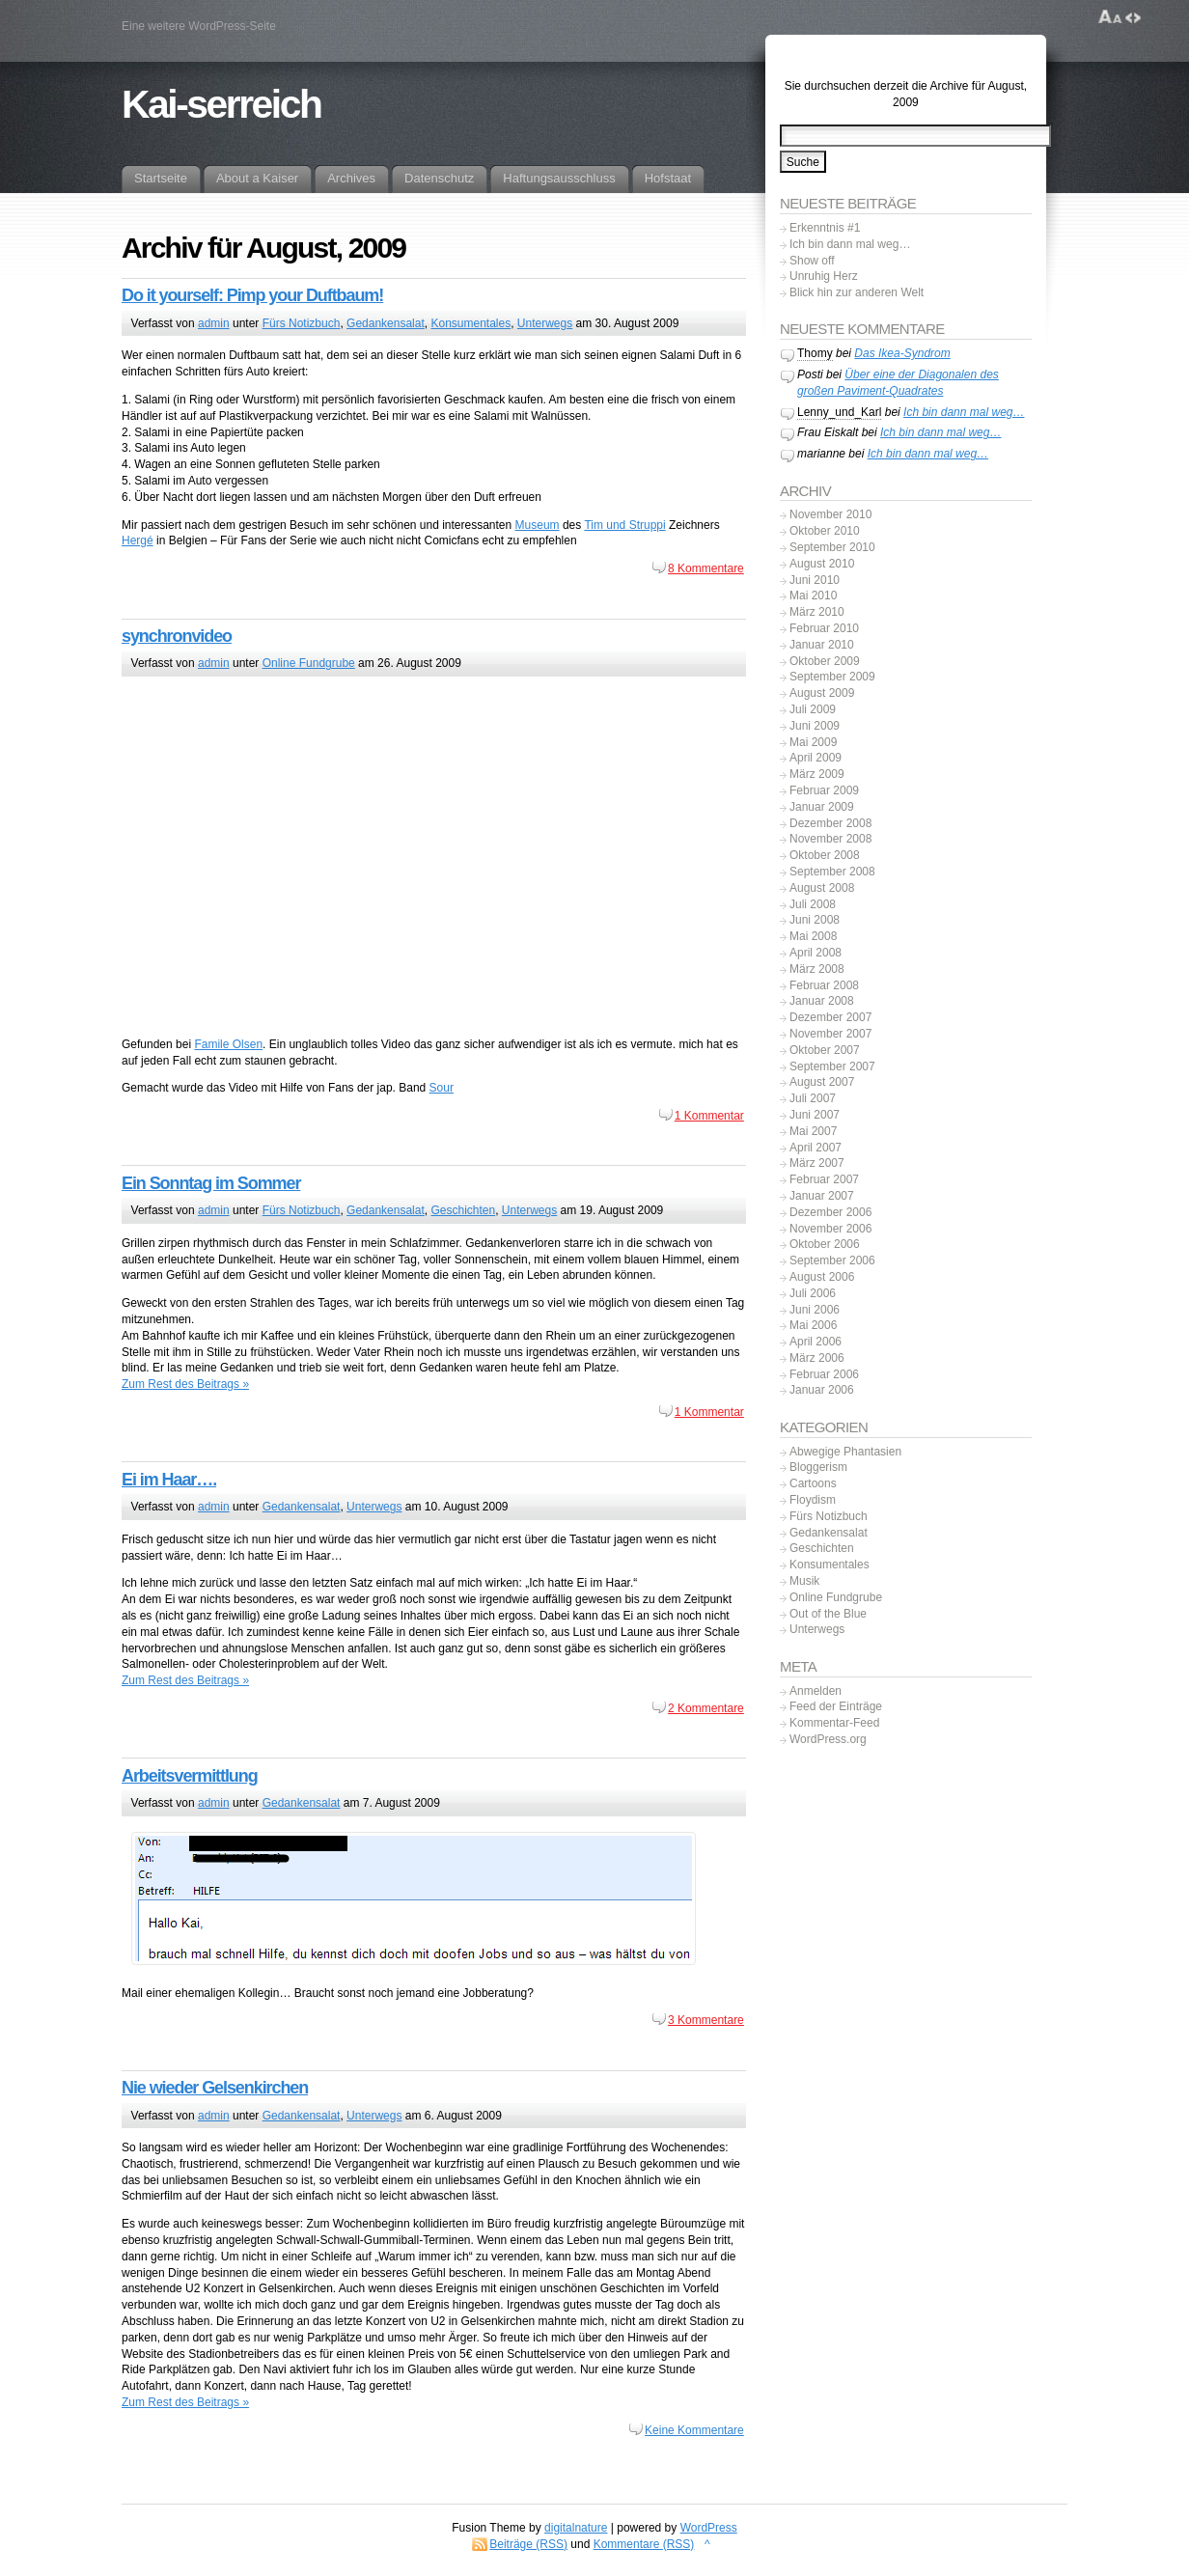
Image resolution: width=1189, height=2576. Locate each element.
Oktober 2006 (824, 1244)
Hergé (137, 540)
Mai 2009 (813, 742)
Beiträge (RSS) (528, 2544)
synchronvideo (177, 636)
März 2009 (816, 774)
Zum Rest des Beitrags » (185, 1384)
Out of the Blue (828, 1613)
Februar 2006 (824, 1374)
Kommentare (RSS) (644, 2544)
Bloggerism (818, 1467)
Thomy (815, 353)
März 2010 (816, 612)
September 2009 (832, 676)
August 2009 (821, 693)
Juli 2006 (812, 1293)
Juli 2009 (812, 709)
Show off (811, 260)
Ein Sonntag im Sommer (211, 1183)
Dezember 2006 (830, 1212)
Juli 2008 (812, 904)
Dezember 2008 (830, 823)
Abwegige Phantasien (845, 1451)
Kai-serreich (221, 104)
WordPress (708, 2527)
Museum (537, 525)
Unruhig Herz (823, 276)
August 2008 (821, 888)
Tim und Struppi (624, 525)
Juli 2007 (812, 1098)
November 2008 (830, 838)
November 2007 (830, 1033)
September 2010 (832, 547)
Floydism (812, 1500)
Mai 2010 (813, 595)
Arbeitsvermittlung (190, 1776)
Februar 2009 (824, 790)
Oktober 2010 (824, 531)
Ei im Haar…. (169, 1479)
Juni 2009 (814, 726)
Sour (441, 1087)
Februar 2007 (824, 1179)
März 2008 (816, 969)
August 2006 (821, 1277)
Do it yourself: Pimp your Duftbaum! (252, 295)
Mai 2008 (813, 936)
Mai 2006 (813, 1325)
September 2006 (832, 1260)
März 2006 (816, 1358)
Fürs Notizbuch (302, 323)
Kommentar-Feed (834, 1723)
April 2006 (815, 1341)
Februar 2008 (824, 985)
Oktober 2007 (824, 1050)
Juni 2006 (814, 1309)
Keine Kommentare (694, 2430)
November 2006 (830, 1228)
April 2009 (815, 757)
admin (214, 323)
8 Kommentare (706, 568)
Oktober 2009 (824, 661)
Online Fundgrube (309, 663)
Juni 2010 (814, 580)
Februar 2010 (824, 628)
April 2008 (815, 952)
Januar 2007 (821, 1196)
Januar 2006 (821, 1390)
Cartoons (813, 1483)
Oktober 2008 (824, 855)
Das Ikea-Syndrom (902, 353)
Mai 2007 (813, 1131)
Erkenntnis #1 (824, 228)
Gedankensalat (385, 323)
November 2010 (830, 514)
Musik (804, 1581)
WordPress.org (828, 1739)
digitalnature (575, 2527)
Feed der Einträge (835, 1706)
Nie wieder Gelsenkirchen (215, 2087)
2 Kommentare (706, 1708)
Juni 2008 (814, 920)
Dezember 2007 (830, 1017)
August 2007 (821, 1082)
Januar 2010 (821, 644)
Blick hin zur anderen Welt (856, 292)
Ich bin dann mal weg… (849, 244)
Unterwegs (544, 323)
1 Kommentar (709, 1115)
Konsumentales (470, 323)
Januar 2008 (821, 1001)
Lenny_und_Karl (839, 412)
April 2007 (815, 1147)
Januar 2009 (821, 807)
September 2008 (832, 871)
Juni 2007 (814, 1115)
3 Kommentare (706, 2020)
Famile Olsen (228, 1044)
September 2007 (832, 1066)
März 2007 (816, 1163)
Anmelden (815, 1691)
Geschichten (462, 1210)
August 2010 (821, 563)
